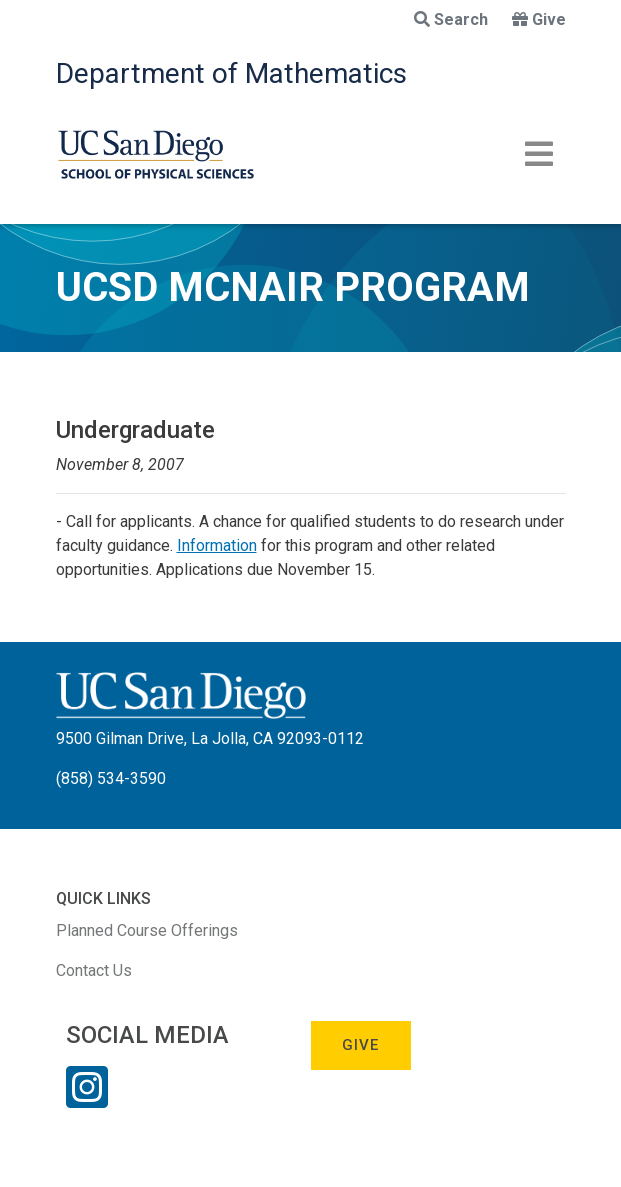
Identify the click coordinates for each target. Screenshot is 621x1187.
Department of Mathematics (231, 73)
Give (539, 19)
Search (451, 19)
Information (217, 545)
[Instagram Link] (87, 1100)
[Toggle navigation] (539, 154)
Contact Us (94, 970)
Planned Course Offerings (147, 930)
